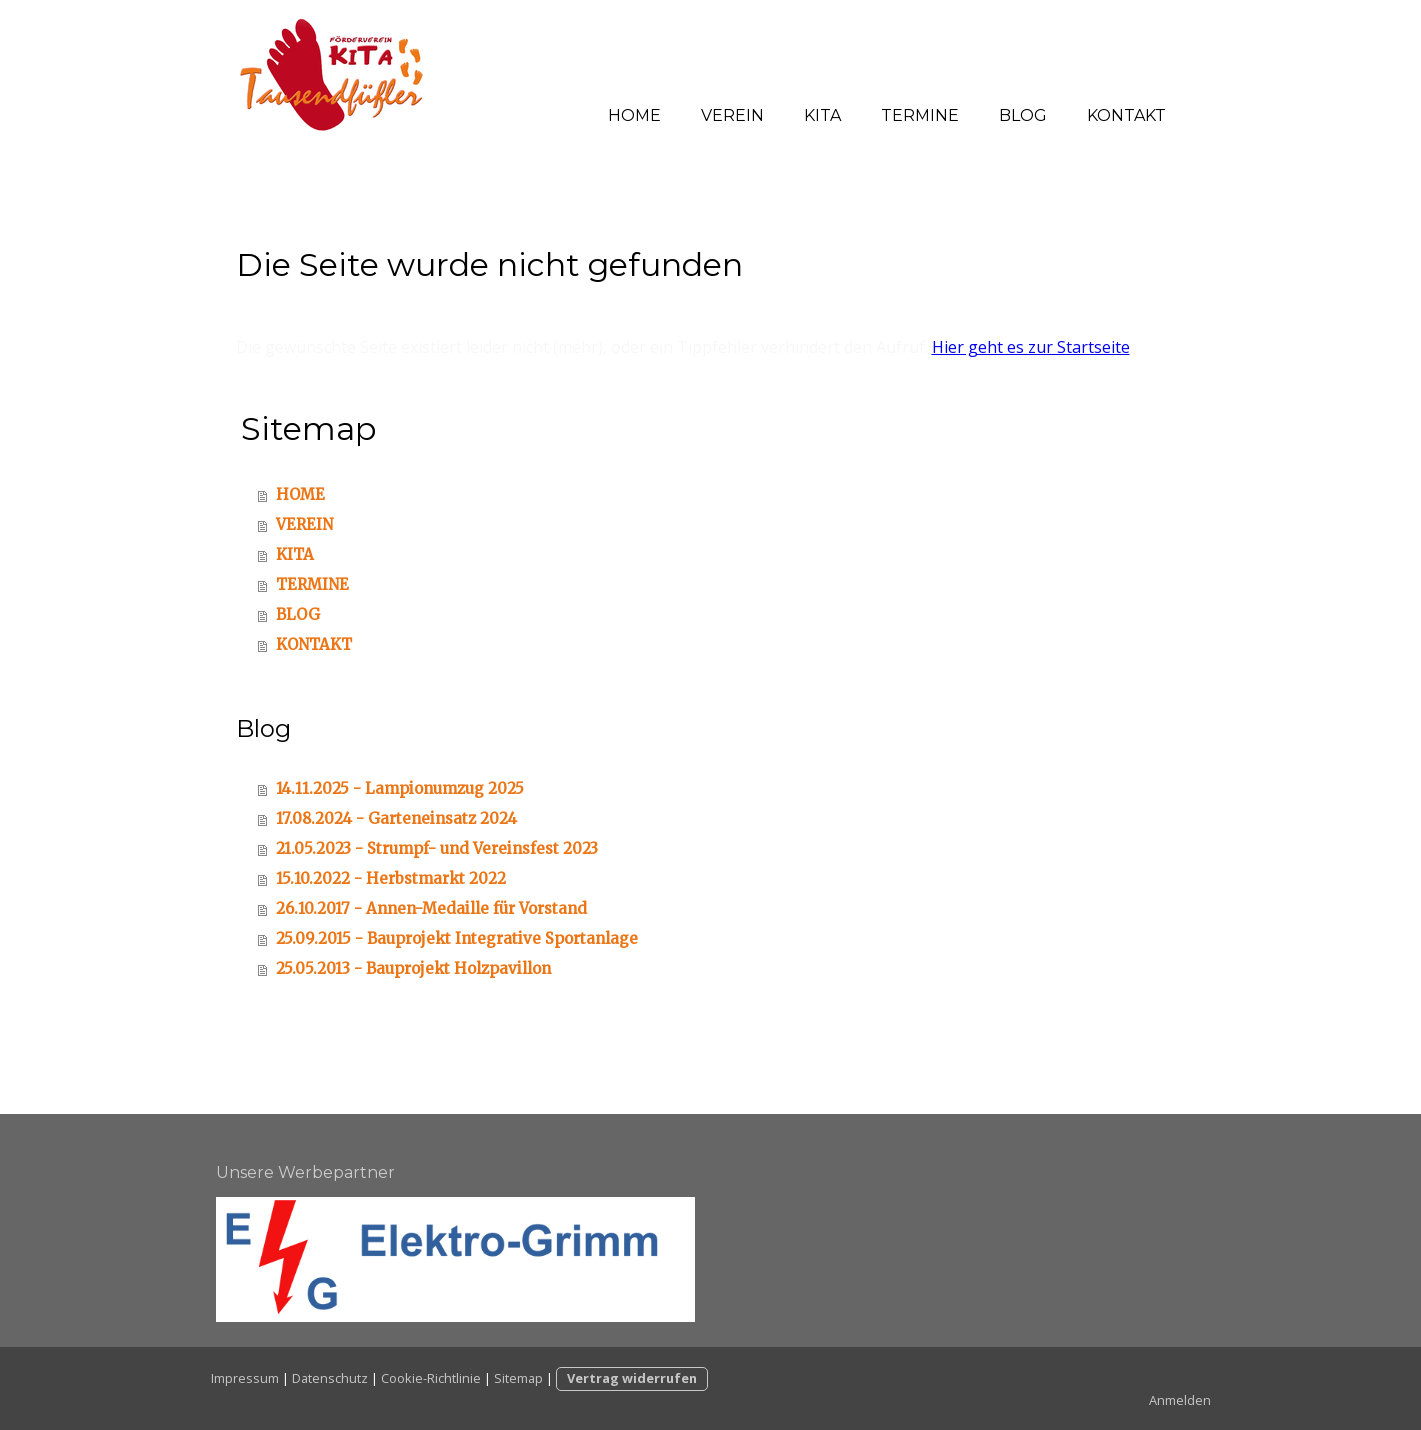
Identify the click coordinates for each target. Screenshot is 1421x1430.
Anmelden (1180, 1400)
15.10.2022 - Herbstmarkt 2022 (391, 878)
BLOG (1023, 115)
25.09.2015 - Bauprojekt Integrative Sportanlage (457, 938)
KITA (822, 115)
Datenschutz (330, 1378)
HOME (634, 115)
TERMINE (920, 115)
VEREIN (732, 115)
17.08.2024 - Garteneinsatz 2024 (396, 818)
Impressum (245, 1378)
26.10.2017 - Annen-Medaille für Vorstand (431, 908)
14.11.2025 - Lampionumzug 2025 (400, 788)
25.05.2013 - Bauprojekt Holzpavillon (413, 968)
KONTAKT (1126, 115)
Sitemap (518, 1378)
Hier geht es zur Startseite (1031, 347)
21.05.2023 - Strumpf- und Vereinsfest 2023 (437, 848)
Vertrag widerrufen (632, 1378)
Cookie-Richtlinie (431, 1378)
